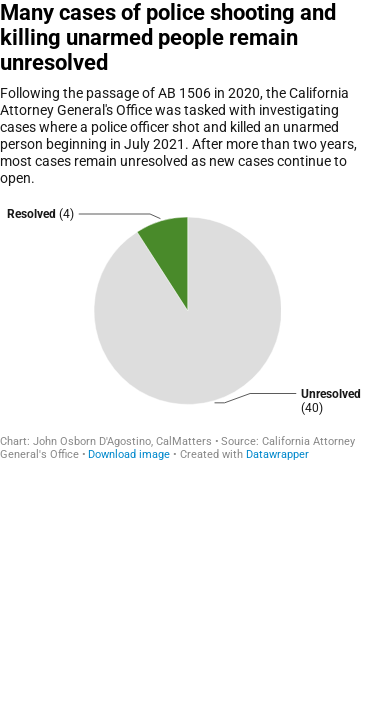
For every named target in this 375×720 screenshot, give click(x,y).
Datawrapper (277, 454)
